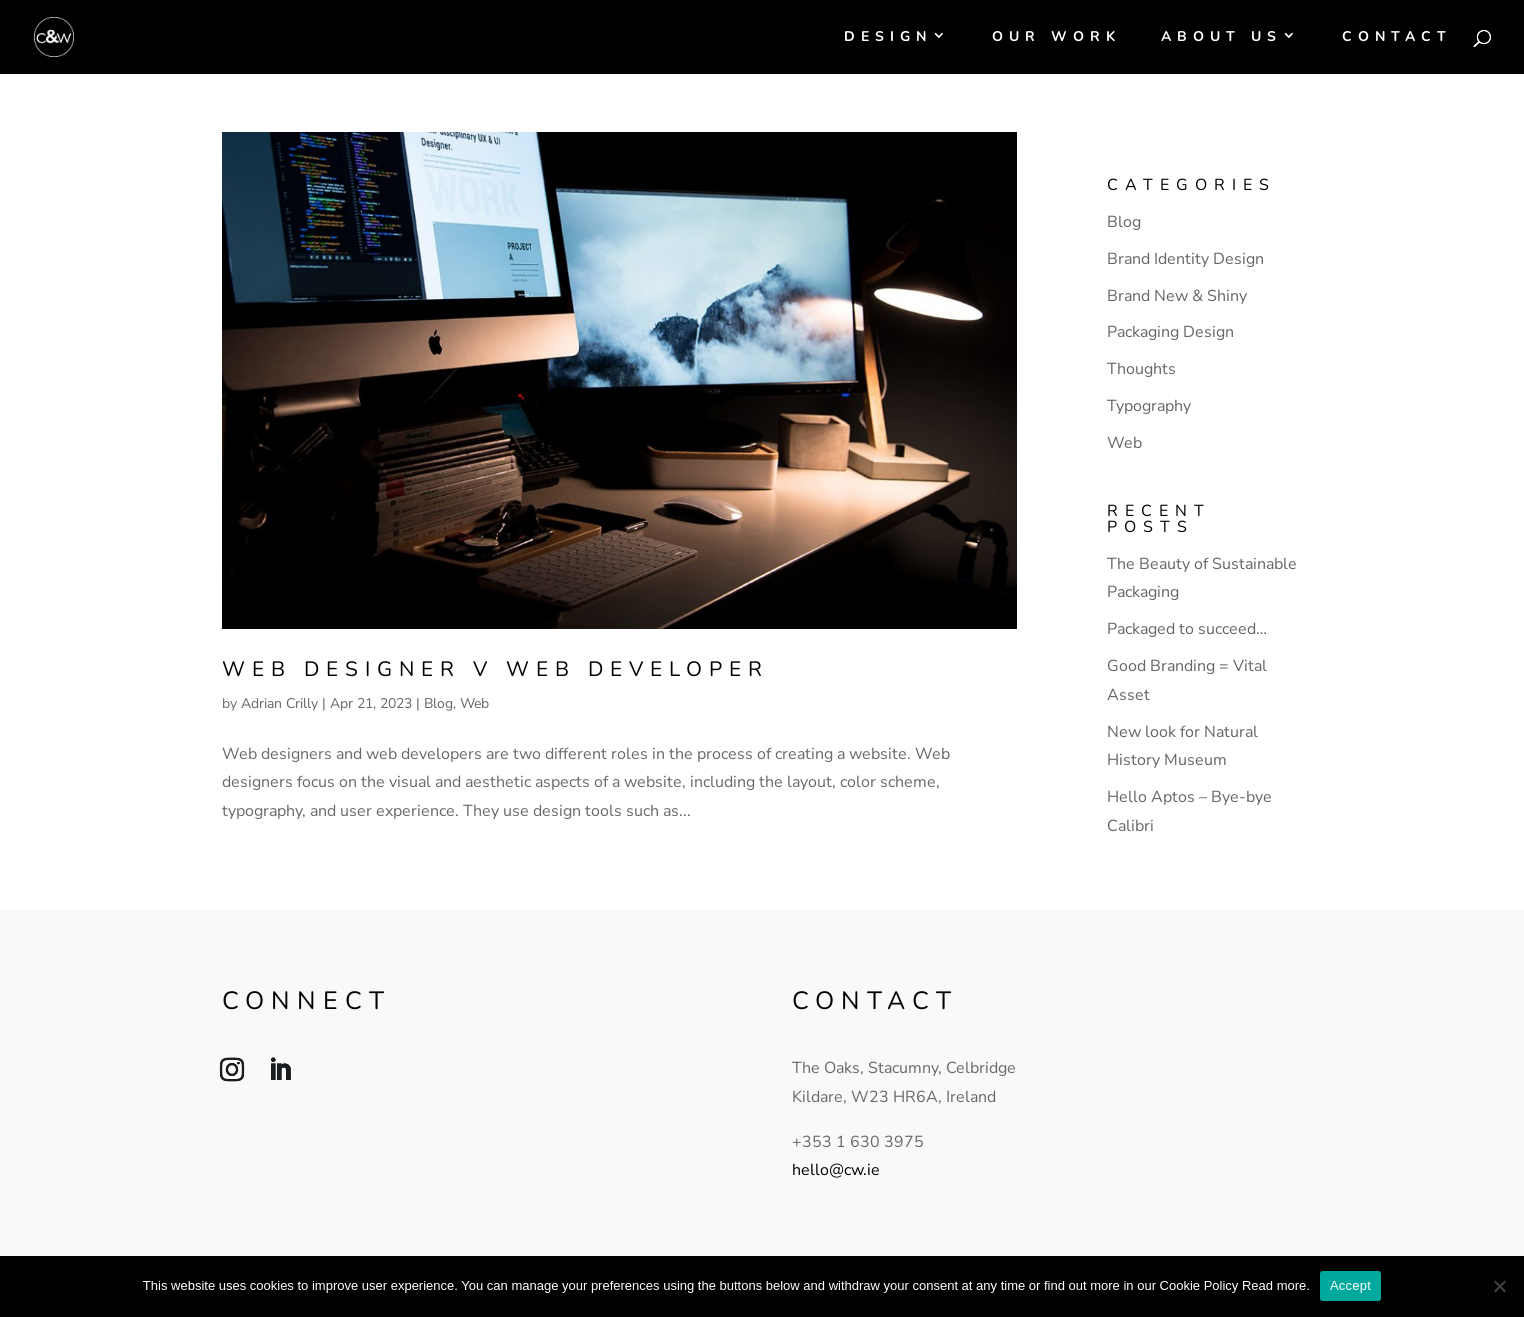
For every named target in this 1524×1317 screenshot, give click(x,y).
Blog (438, 703)
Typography (1149, 406)
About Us (1221, 38)
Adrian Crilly (279, 703)
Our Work (1056, 38)
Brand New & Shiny (1177, 296)
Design (888, 38)
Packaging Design (1170, 332)
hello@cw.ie (836, 1170)
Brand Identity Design (1185, 259)
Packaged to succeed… (1187, 629)
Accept (1350, 1285)
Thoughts (1141, 369)
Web (474, 703)
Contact (1397, 38)
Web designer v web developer (495, 669)
